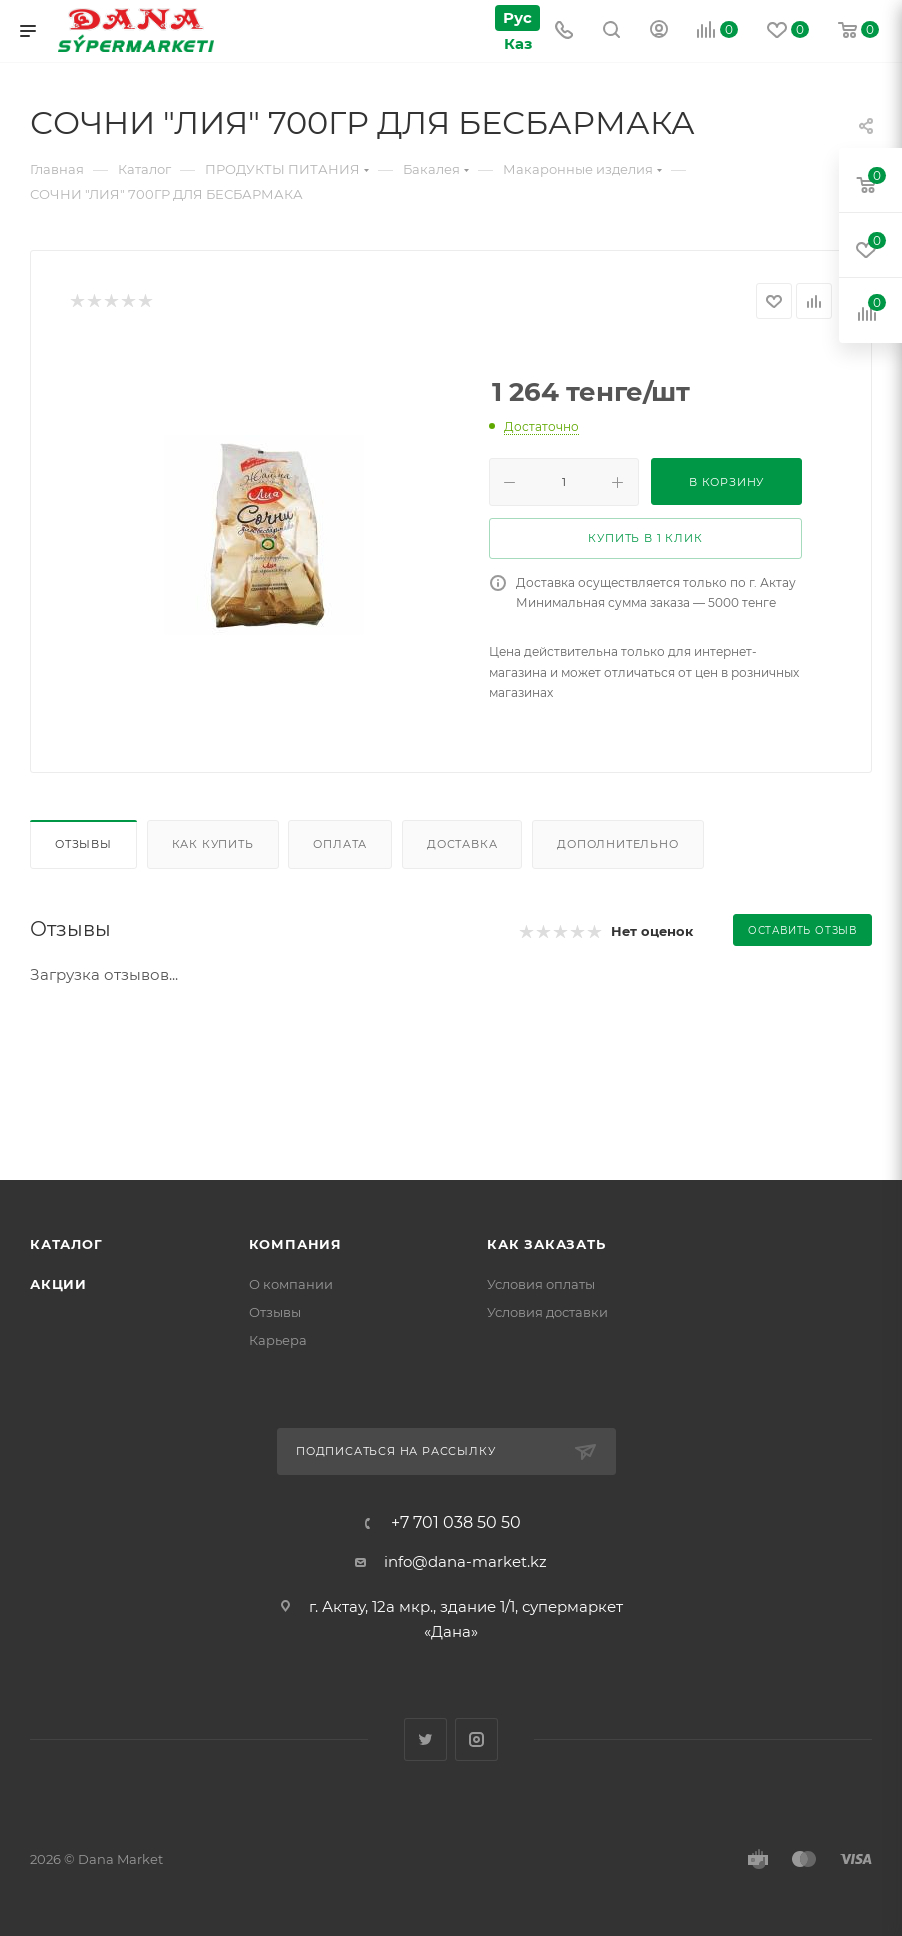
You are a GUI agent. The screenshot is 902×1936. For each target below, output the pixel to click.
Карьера (278, 1340)
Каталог (66, 1244)
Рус (517, 17)
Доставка (462, 844)
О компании (291, 1284)
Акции (58, 1284)
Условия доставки (547, 1312)
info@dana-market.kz (465, 1561)
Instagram (476, 1739)
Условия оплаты (541, 1284)
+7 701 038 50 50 (456, 1523)
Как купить (213, 844)
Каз (517, 43)
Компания (295, 1244)
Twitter (425, 1739)
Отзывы (83, 844)
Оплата (340, 844)
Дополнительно (617, 844)
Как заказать (546, 1244)
